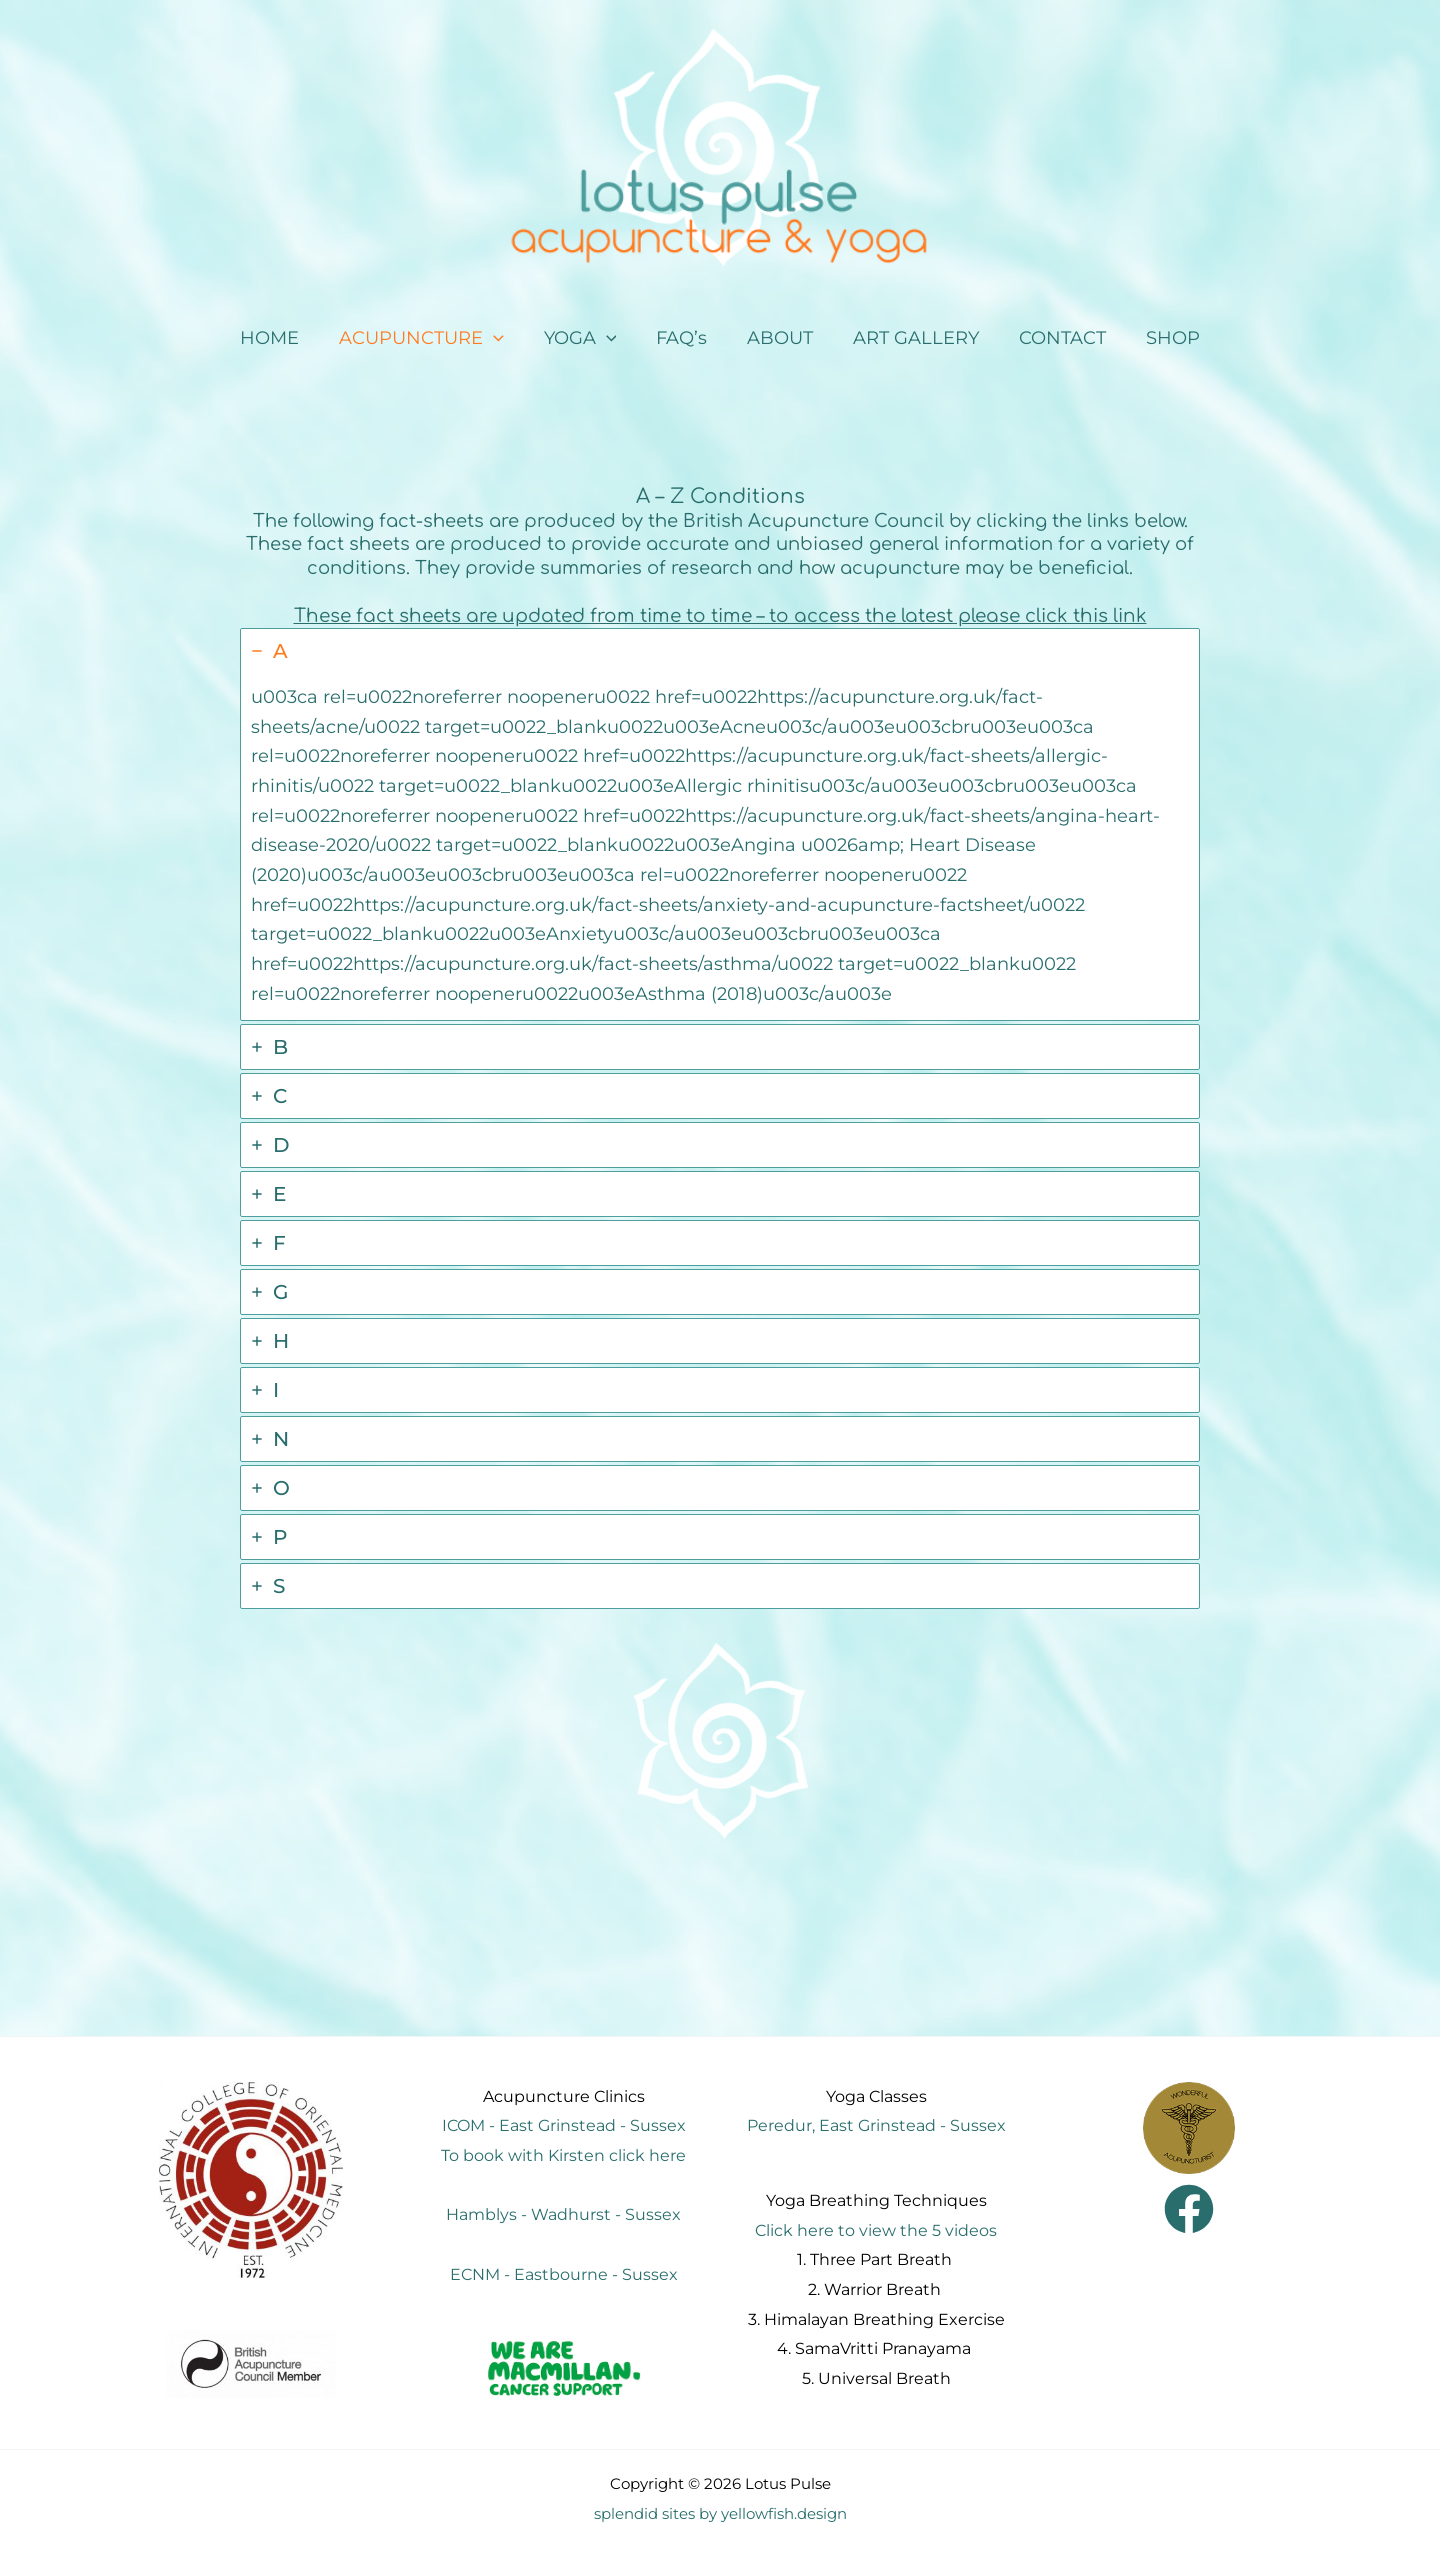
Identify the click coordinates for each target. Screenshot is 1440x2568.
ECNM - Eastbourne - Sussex (564, 2273)
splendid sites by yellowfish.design (720, 2512)
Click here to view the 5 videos (876, 2229)
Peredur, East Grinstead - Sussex (876, 2124)
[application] (503, 338)
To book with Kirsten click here (563, 2154)
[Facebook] (1189, 2208)
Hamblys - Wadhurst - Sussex (563, 2213)
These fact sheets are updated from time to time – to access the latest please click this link (720, 615)
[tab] (720, 823)
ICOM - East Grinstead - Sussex (564, 2124)
